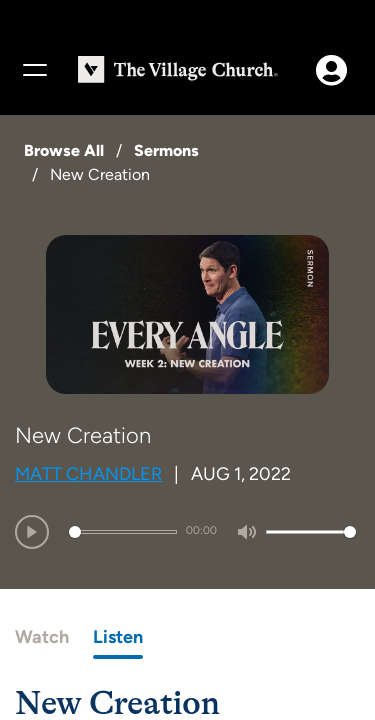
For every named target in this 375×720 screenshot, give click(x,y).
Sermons (166, 150)
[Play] (32, 532)
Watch (42, 637)
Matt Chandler (88, 474)
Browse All (64, 150)
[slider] (123, 532)
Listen (118, 637)
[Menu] (34, 70)
